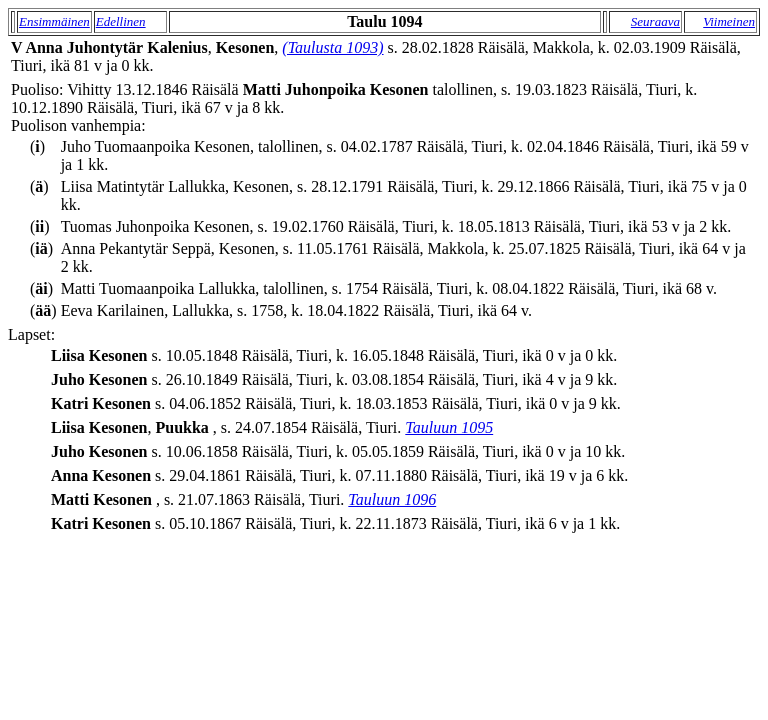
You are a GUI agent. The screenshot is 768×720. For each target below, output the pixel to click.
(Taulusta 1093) (332, 47)
